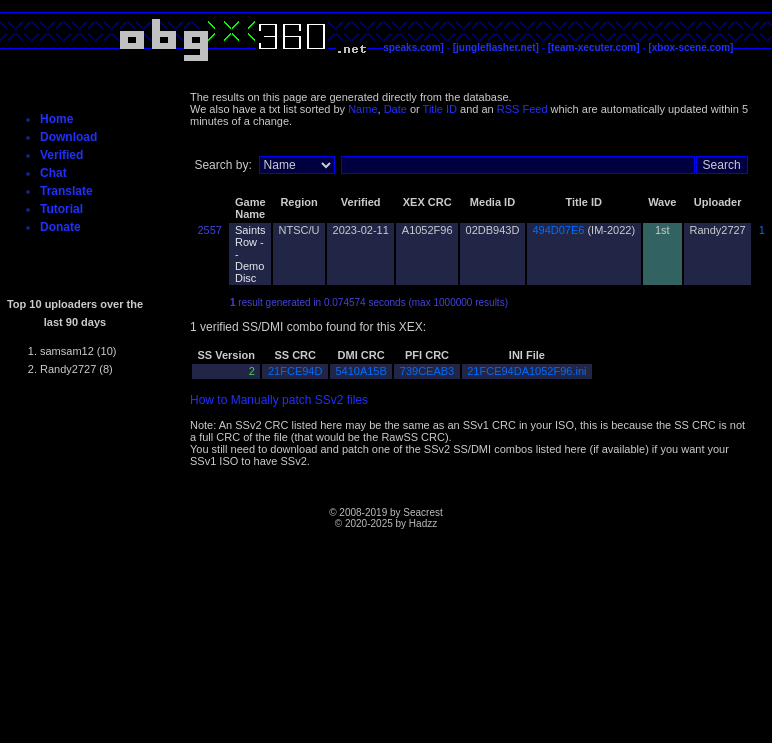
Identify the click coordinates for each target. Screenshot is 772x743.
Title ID (440, 109)
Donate (60, 227)
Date (395, 109)
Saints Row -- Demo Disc (250, 254)
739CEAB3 (427, 371)
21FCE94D (295, 371)
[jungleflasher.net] (496, 47)
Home (56, 119)
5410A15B (360, 371)
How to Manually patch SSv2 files (279, 400)
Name (362, 109)
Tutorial (61, 209)
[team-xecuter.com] (594, 47)
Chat (53, 173)
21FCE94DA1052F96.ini (526, 371)
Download (68, 137)
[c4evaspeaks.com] (398, 47)
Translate (66, 191)
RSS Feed (522, 109)
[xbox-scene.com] (690, 47)
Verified (61, 155)
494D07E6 (558, 230)
